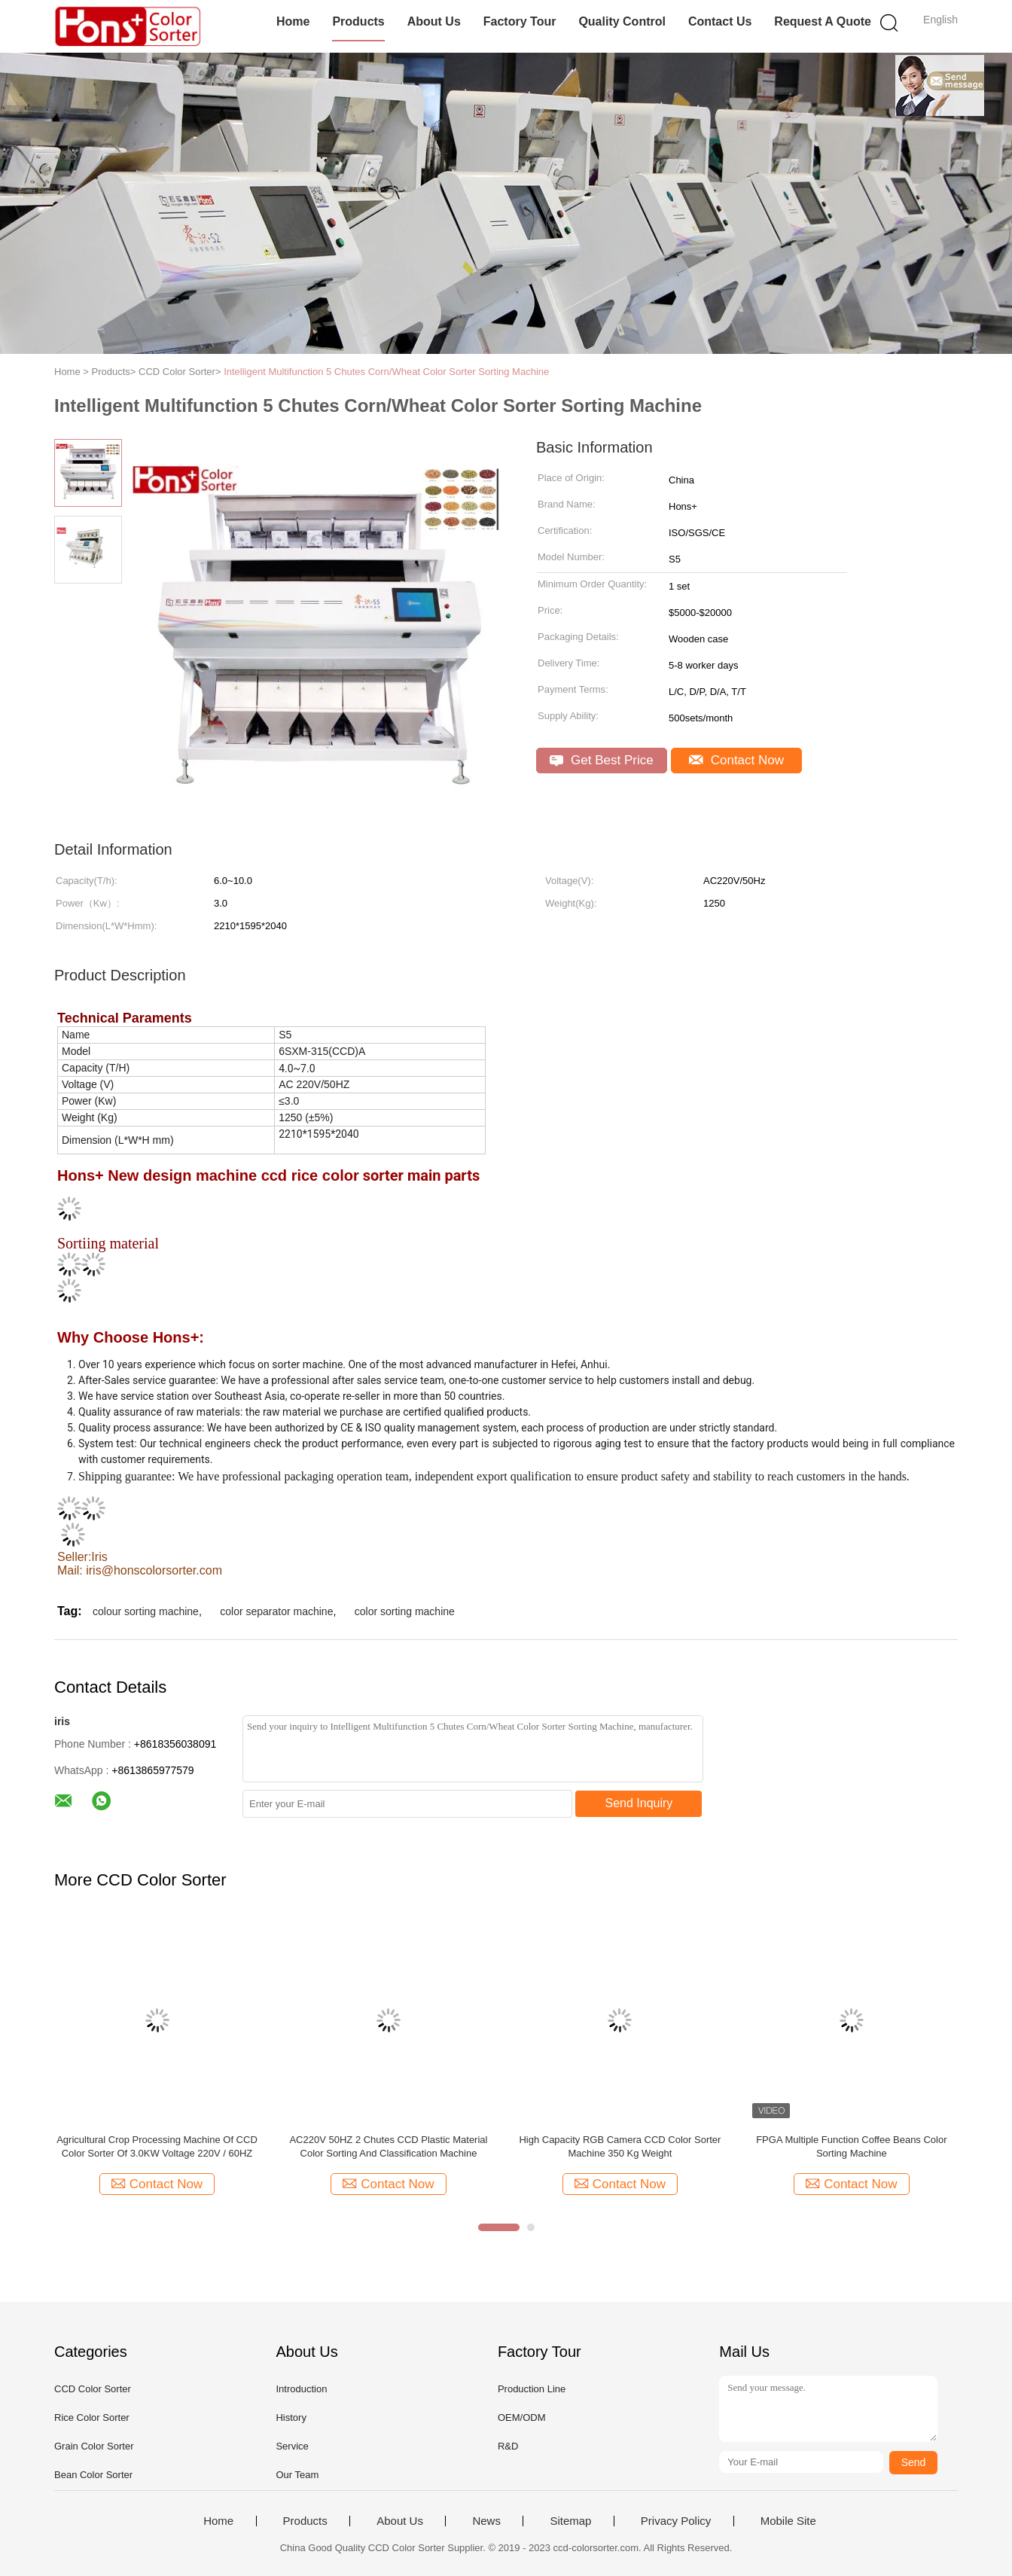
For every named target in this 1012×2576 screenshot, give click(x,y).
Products (358, 21)
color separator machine (276, 1611)
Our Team (297, 2474)
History (291, 2417)
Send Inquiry (639, 1803)
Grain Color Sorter (93, 2446)
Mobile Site (788, 2521)
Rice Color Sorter (92, 2417)
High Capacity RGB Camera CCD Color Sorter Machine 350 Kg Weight (620, 2146)
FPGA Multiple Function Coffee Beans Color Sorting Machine (851, 2146)
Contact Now (736, 760)
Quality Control (622, 21)
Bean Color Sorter (93, 2474)
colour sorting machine (146, 1611)
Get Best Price (601, 760)
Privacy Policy (676, 2521)
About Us (434, 21)
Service (292, 2446)
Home (292, 21)
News (486, 2521)
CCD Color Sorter (92, 2389)
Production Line (531, 2389)
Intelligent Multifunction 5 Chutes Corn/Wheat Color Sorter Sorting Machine (386, 371)
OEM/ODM (522, 2417)
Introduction (301, 2389)
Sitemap (570, 2521)
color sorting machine (405, 1611)
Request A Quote (822, 21)
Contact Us (719, 21)
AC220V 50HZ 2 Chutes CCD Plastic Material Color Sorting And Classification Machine (388, 2146)
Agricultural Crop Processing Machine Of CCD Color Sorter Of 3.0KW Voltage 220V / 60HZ (157, 2146)
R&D (508, 2446)
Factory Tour (519, 21)
